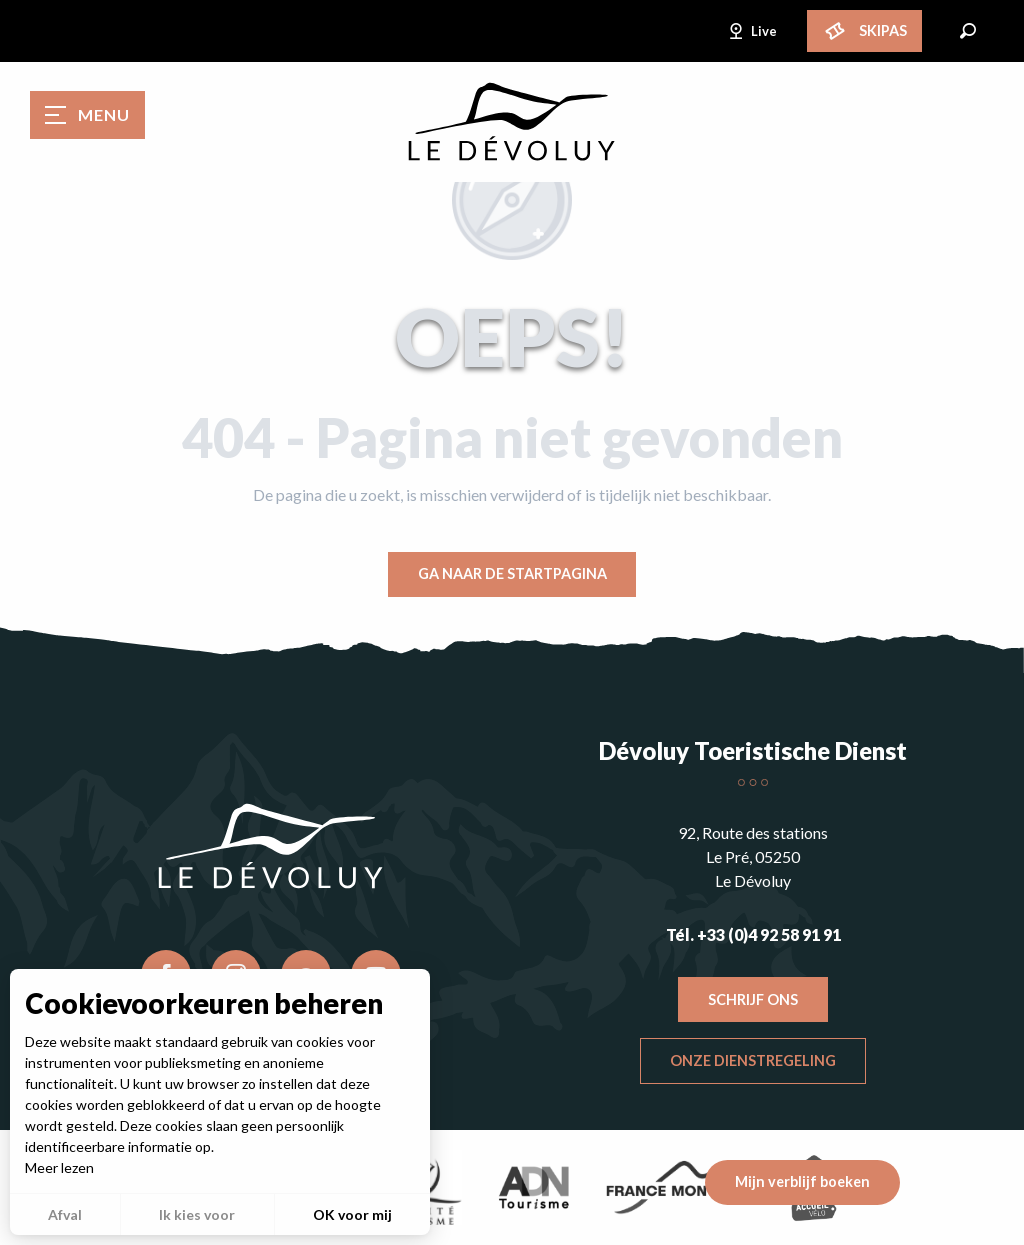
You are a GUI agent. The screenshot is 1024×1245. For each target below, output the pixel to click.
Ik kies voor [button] (197, 1214)
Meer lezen (59, 1167)
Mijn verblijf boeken (802, 1181)
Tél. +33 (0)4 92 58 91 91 (753, 934)
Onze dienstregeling (753, 1060)
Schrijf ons (753, 999)
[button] (968, 31)
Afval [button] (65, 1214)
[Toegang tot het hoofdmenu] (87, 115)
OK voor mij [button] (352, 1214)
